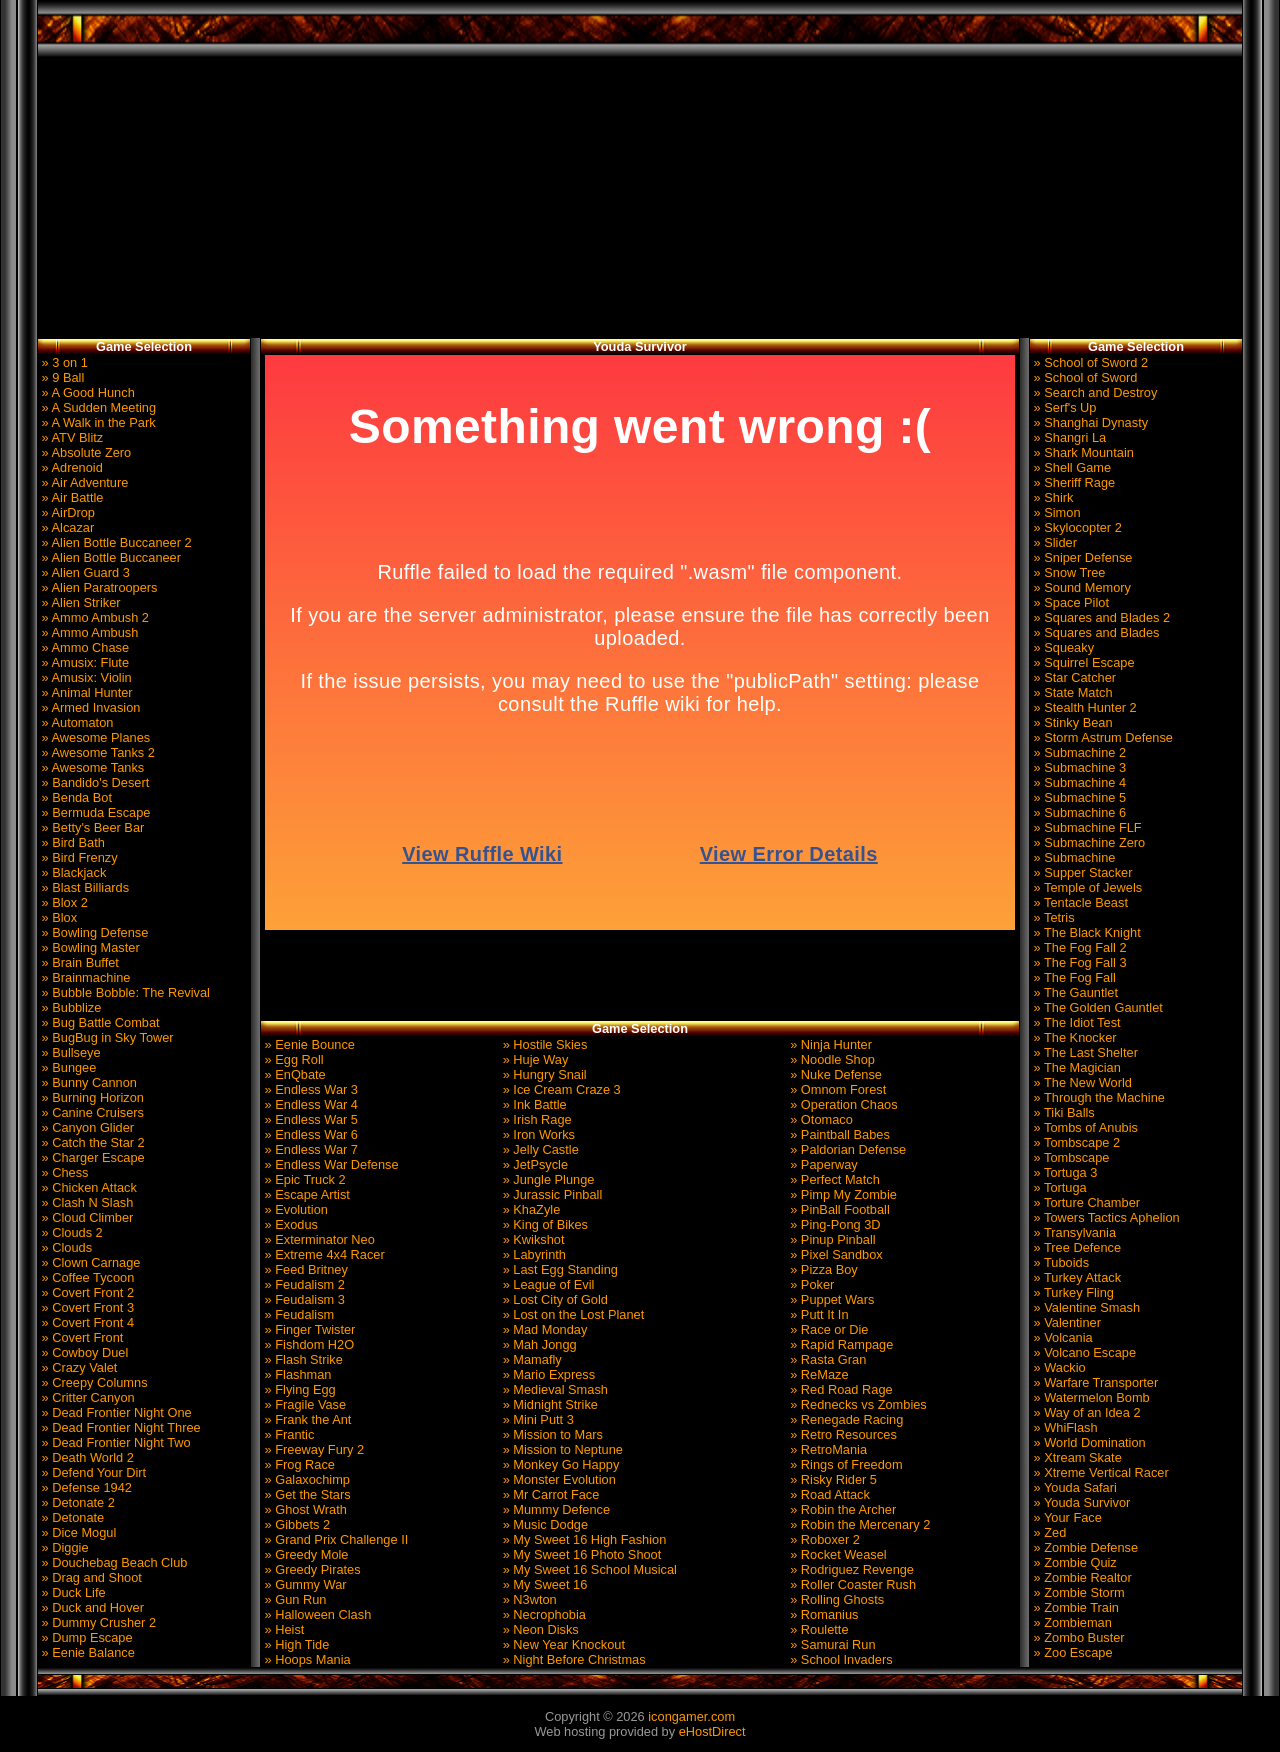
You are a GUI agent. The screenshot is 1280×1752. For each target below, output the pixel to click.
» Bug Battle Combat (99, 1022)
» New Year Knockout (562, 1644)
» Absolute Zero (84, 452)
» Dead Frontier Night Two (114, 1442)
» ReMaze (818, 1374)
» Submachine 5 (1078, 797)
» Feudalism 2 (303, 1284)
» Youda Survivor (1080, 1502)
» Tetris (1052, 917)
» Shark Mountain (1082, 452)
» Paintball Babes (838, 1134)
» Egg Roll (292, 1059)
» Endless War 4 (309, 1104)
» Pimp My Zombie (842, 1194)
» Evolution (294, 1209)
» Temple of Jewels (1086, 887)
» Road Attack (828, 1494)
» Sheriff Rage (1072, 482)
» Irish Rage (535, 1119)
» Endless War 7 (309, 1149)
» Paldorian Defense (847, 1149)
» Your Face (1066, 1517)
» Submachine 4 (1078, 782)
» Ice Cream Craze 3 (560, 1089)
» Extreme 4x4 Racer (323, 1254)
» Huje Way (533, 1059)
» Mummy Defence (554, 1509)
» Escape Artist (305, 1194)
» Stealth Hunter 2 (1083, 707)
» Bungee (67, 1067)
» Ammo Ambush (88, 632)
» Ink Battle (533, 1104)
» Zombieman (1071, 1622)
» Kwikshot (531, 1239)
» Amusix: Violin (85, 677)
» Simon (1055, 512)
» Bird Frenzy (78, 857)
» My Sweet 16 (543, 1584)
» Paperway (822, 1164)
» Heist (282, 1629)
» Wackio (1058, 1367)
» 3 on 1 (63, 362)
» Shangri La (1068, 437)
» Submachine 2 (1078, 752)
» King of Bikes (543, 1224)
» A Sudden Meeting (97, 407)
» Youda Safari (1073, 1487)
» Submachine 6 (1078, 812)
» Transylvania (1073, 1232)
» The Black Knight (1085, 932)
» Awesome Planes (94, 737)
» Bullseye (69, 1052)
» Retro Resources (842, 1434)
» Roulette (818, 1629)
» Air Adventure (83, 482)
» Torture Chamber (1085, 1202)
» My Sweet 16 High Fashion (582, 1539)
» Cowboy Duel (83, 1352)
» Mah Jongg (538, 1344)
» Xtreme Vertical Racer (1099, 1472)
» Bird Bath (71, 842)
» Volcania (1061, 1337)
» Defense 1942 (85, 1487)
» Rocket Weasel (837, 1554)
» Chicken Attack (87, 1187)
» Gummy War (304, 1584)
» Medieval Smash (553, 1389)
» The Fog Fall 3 (1078, 962)
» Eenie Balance (86, 1652)
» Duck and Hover (91, 1607)
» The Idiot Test (1075, 1022)
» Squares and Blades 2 (1100, 617)
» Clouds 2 (70, 1232)
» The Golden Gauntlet (1096, 1007)
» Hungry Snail (543, 1074)
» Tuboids (1059, 1262)
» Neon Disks (539, 1629)
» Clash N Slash (85, 1202)
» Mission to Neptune (561, 1449)
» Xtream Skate (1076, 1457)
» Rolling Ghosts (835, 1599)
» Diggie (63, 1547)
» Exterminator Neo (318, 1239)
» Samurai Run (831, 1644)
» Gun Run (293, 1599)
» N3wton (528, 1599)
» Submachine (1072, 857)
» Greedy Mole (305, 1554)
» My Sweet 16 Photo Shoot (580, 1554)
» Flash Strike (302, 1359)
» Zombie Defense (1084, 1547)
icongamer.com (691, 1716)
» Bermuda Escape (94, 812)
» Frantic (287, 1434)
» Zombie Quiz (1073, 1562)
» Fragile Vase (303, 1404)
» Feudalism (297, 1314)
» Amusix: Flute (83, 662)
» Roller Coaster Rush (851, 1584)
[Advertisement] (640, 198)
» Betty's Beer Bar (91, 827)
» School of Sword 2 (1089, 362)
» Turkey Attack (1075, 1277)
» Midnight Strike (548, 1404)
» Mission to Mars (551, 1434)
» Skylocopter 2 (1076, 527)
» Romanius (823, 1614)
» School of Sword (1083, 377)
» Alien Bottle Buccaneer (109, 557)
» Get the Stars (306, 1494)
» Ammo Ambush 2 (93, 617)
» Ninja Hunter (829, 1044)
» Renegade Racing (845, 1419)
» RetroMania (827, 1449)
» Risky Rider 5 (832, 1479)
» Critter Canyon (86, 1397)
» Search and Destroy (1093, 392)
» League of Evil (546, 1284)
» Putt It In (818, 1314)
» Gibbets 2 (295, 1524)
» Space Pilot (1069, 602)
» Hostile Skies (543, 1044)
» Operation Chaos (842, 1104)
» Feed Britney (304, 1269)
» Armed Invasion (89, 707)
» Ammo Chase (83, 647)
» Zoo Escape (1071, 1652)
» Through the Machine (1097, 1097)
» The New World (1081, 1082)
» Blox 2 (63, 902)
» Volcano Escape (1083, 1352)
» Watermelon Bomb (1090, 1397)
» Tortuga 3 (1063, 1172)
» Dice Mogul (77, 1532)
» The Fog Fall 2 (1078, 947)
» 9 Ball (61, 377)
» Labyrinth (532, 1254)
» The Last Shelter (1084, 1052)
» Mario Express (547, 1374)
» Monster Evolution (557, 1479)
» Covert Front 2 (86, 1292)
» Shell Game (1070, 467)
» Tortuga (1058, 1187)
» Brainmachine (84, 977)
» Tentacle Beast (1079, 902)
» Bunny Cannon (87, 1082)
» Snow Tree (1067, 572)
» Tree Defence (1075, 1247)
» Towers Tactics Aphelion (1105, 1217)
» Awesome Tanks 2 (96, 752)
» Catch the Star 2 (91, 1142)
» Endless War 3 (309, 1089)
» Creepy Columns (93, 1382)
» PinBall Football (838, 1209)
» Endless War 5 (309, 1119)
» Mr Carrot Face (549, 1494)
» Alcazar (66, 527)
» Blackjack (72, 872)
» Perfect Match (833, 1179)
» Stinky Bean (1071, 722)
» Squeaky (1062, 647)
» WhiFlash (1064, 1427)
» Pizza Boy (822, 1269)
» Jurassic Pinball (550, 1194)
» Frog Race (298, 1464)
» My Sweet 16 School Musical (588, 1569)
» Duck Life (72, 1592)
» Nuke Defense (834, 1074)
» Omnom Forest (837, 1089)
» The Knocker (1073, 1037)
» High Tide (295, 1644)
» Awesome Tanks (91, 767)
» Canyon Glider (86, 1127)
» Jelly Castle (539, 1149)
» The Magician (1075, 1067)
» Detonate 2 (76, 1502)
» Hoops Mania (306, 1659)
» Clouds (65, 1247)
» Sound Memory (1080, 587)
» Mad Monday (543, 1329)
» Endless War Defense (330, 1164)
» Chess (63, 1172)
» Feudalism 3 (303, 1299)
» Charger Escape (91, 1157)
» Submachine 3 (1078, 767)
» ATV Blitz (70, 437)
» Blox (57, 917)
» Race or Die (828, 1329)
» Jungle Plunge (546, 1179)
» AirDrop (66, 512)
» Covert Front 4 (86, 1322)
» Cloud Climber (85, 1217)
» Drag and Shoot (90, 1577)
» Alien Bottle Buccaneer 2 (115, 542)
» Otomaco (820, 1119)
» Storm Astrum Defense (1101, 737)
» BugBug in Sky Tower (106, 1037)
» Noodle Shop (831, 1059)
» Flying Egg (298, 1389)
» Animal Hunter (85, 692)
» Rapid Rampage (840, 1344)
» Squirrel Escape (1082, 662)
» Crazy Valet (77, 1367)
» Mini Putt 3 (536, 1419)
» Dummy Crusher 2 (97, 1622)
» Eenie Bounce (308, 1044)
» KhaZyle (529, 1209)
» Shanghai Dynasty (1089, 422)
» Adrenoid (70, 467)
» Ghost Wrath (304, 1509)
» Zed (1048, 1532)
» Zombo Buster (1077, 1637)
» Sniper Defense (1081, 557)
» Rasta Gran (827, 1359)
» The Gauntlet (1074, 992)
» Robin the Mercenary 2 (859, 1524)
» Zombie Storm (1077, 1592)
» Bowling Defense (93, 932)
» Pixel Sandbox (835, 1254)
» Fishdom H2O (307, 1344)
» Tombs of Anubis (1084, 1127)
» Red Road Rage (840, 1389)
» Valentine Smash (1085, 1307)
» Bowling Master (89, 947)
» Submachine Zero (1087, 842)
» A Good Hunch (86, 392)
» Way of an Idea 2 (1085, 1412)
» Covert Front (80, 1337)
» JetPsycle (533, 1164)
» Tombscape (1069, 1157)
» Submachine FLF (1086, 827)
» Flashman (296, 1374)
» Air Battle (70, 497)
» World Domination (1088, 1442)
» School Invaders (840, 1659)
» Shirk (1051, 497)
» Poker (811, 1284)
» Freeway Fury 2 (312, 1449)
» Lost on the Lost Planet (571, 1314)
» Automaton (75, 722)
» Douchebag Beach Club (112, 1562)
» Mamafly (530, 1359)
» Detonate (71, 1517)
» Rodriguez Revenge (850, 1569)
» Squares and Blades (1094, 632)
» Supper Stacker (1081, 872)
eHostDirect (712, 1731)
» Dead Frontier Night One (115, 1412)
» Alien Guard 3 (84, 572)
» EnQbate (293, 1074)
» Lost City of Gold (553, 1299)
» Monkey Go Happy (559, 1464)
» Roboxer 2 (823, 1539)
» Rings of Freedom (845, 1464)
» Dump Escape (85, 1637)
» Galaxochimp (305, 1479)
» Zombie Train (1074, 1607)
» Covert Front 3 (86, 1307)
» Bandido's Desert (93, 782)
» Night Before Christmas (572, 1659)
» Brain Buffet (78, 962)
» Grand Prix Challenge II (334, 1539)
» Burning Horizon (91, 1097)
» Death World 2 (86, 1457)
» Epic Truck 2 (303, 1179)
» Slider (1053, 542)
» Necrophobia (542, 1614)
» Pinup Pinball (831, 1239)
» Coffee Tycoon (86, 1277)
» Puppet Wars (831, 1299)
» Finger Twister (308, 1329)
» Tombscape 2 (1075, 1142)
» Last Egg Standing (558, 1269)
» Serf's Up (1063, 407)
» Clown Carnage (89, 1262)
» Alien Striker (79, 602)
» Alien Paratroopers (98, 587)
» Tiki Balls (1062, 1112)
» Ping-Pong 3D (834, 1224)
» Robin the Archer (842, 1509)
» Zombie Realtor (1081, 1577)
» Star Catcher (1073, 677)
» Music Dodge (543, 1524)
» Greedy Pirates (311, 1569)
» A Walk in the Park (97, 422)
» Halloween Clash (316, 1614)
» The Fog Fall (1073, 977)
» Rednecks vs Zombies (857, 1404)
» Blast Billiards (83, 887)
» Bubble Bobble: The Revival (124, 992)
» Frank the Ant (306, 1419)
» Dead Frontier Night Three (119, 1427)
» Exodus (289, 1224)
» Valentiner (1065, 1322)
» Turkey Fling (1072, 1292)
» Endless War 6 (309, 1134)
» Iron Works (537, 1134)
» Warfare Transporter (1094, 1382)
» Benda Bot (75, 797)
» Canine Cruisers (91, 1112)
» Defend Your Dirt (92, 1472)
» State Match (1071, 692)
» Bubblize (69, 1007)
